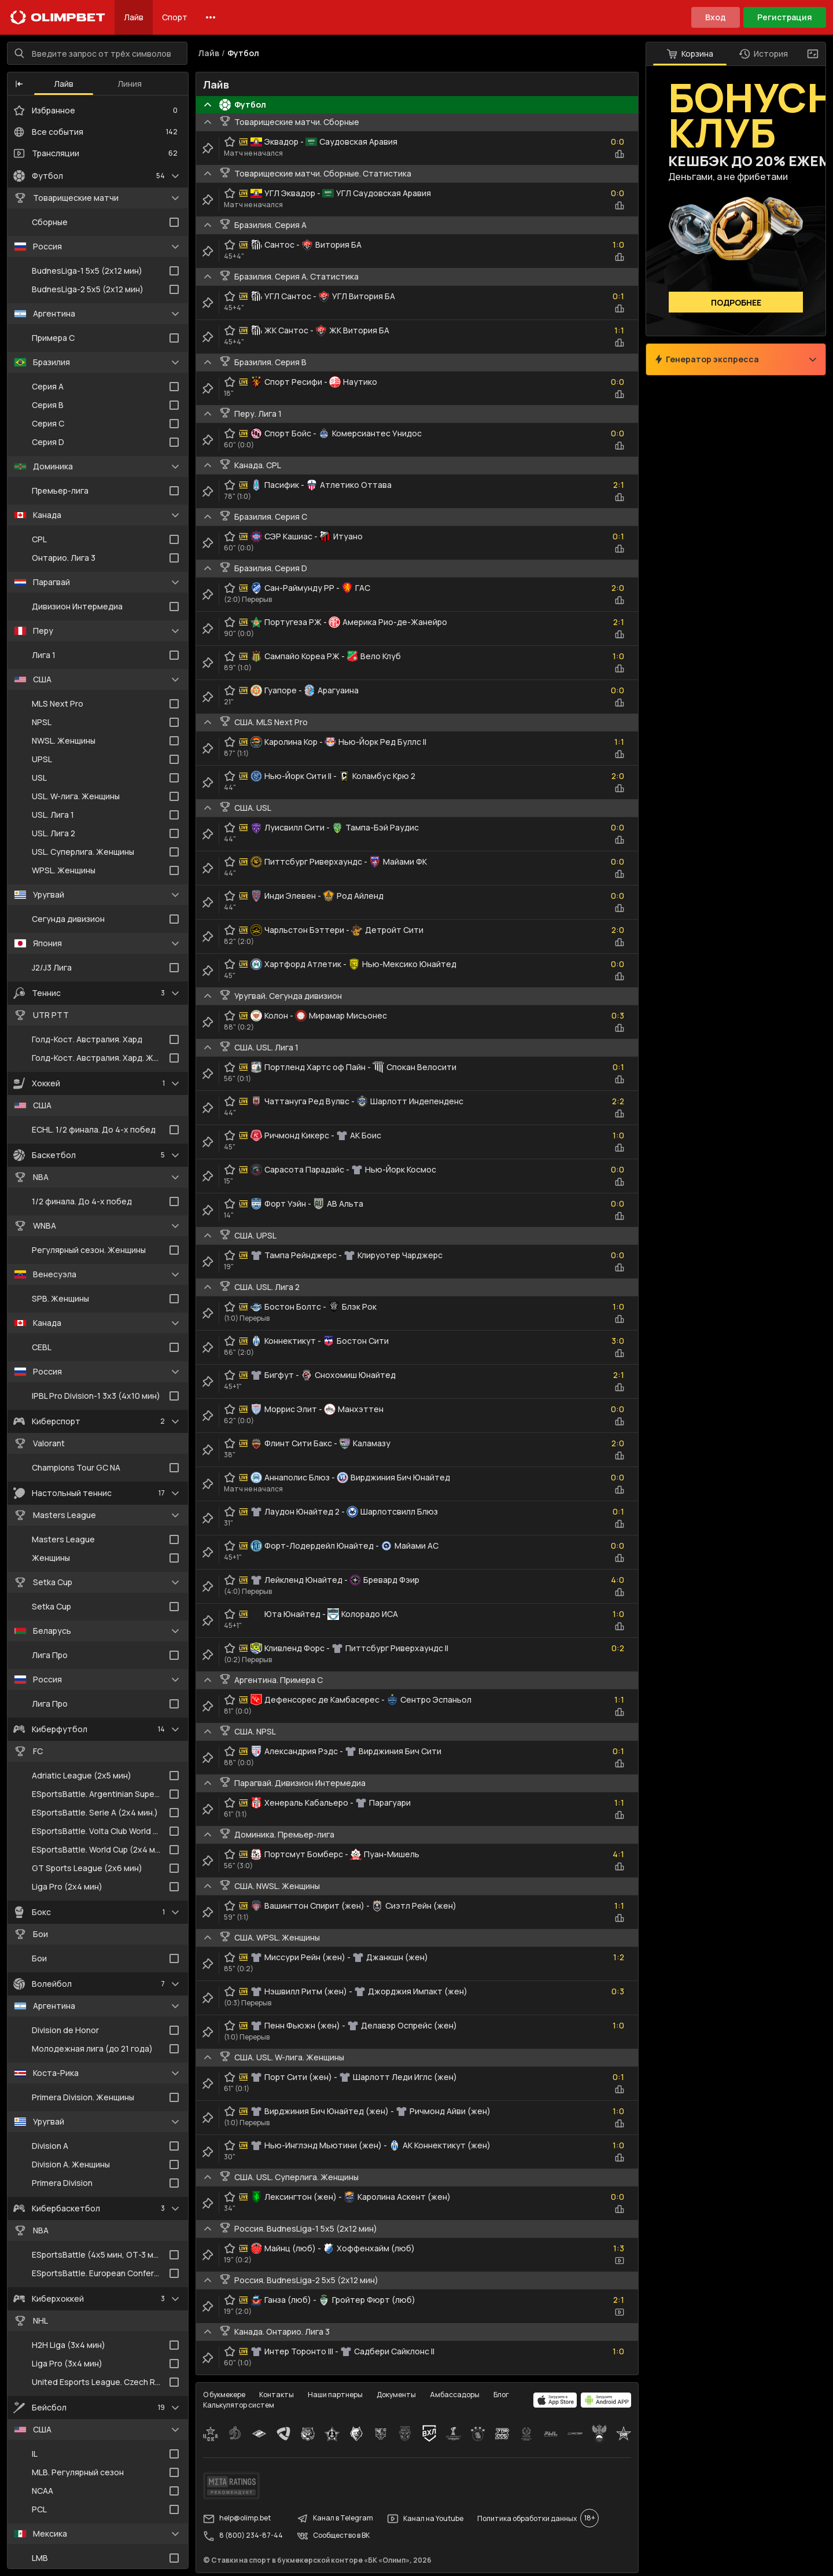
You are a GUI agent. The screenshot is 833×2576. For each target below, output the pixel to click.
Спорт (174, 17)
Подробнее (736, 302)
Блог (501, 2394)
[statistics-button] (619, 154)
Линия (129, 83)
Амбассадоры (455, 2394)
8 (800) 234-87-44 (243, 2536)
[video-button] (619, 2260)
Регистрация (784, 17)
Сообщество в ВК (333, 2536)
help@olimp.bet (237, 2518)
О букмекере (224, 2394)
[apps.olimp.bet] (555, 2400)
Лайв (133, 17)
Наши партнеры (335, 2394)
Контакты (276, 2394)
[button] (19, 84)
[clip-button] (207, 148)
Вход (715, 17)
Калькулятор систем (238, 2405)
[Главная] (57, 17)
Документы (396, 2394)
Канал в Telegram (335, 2518)
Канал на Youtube (425, 2518)
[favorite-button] (229, 142)
